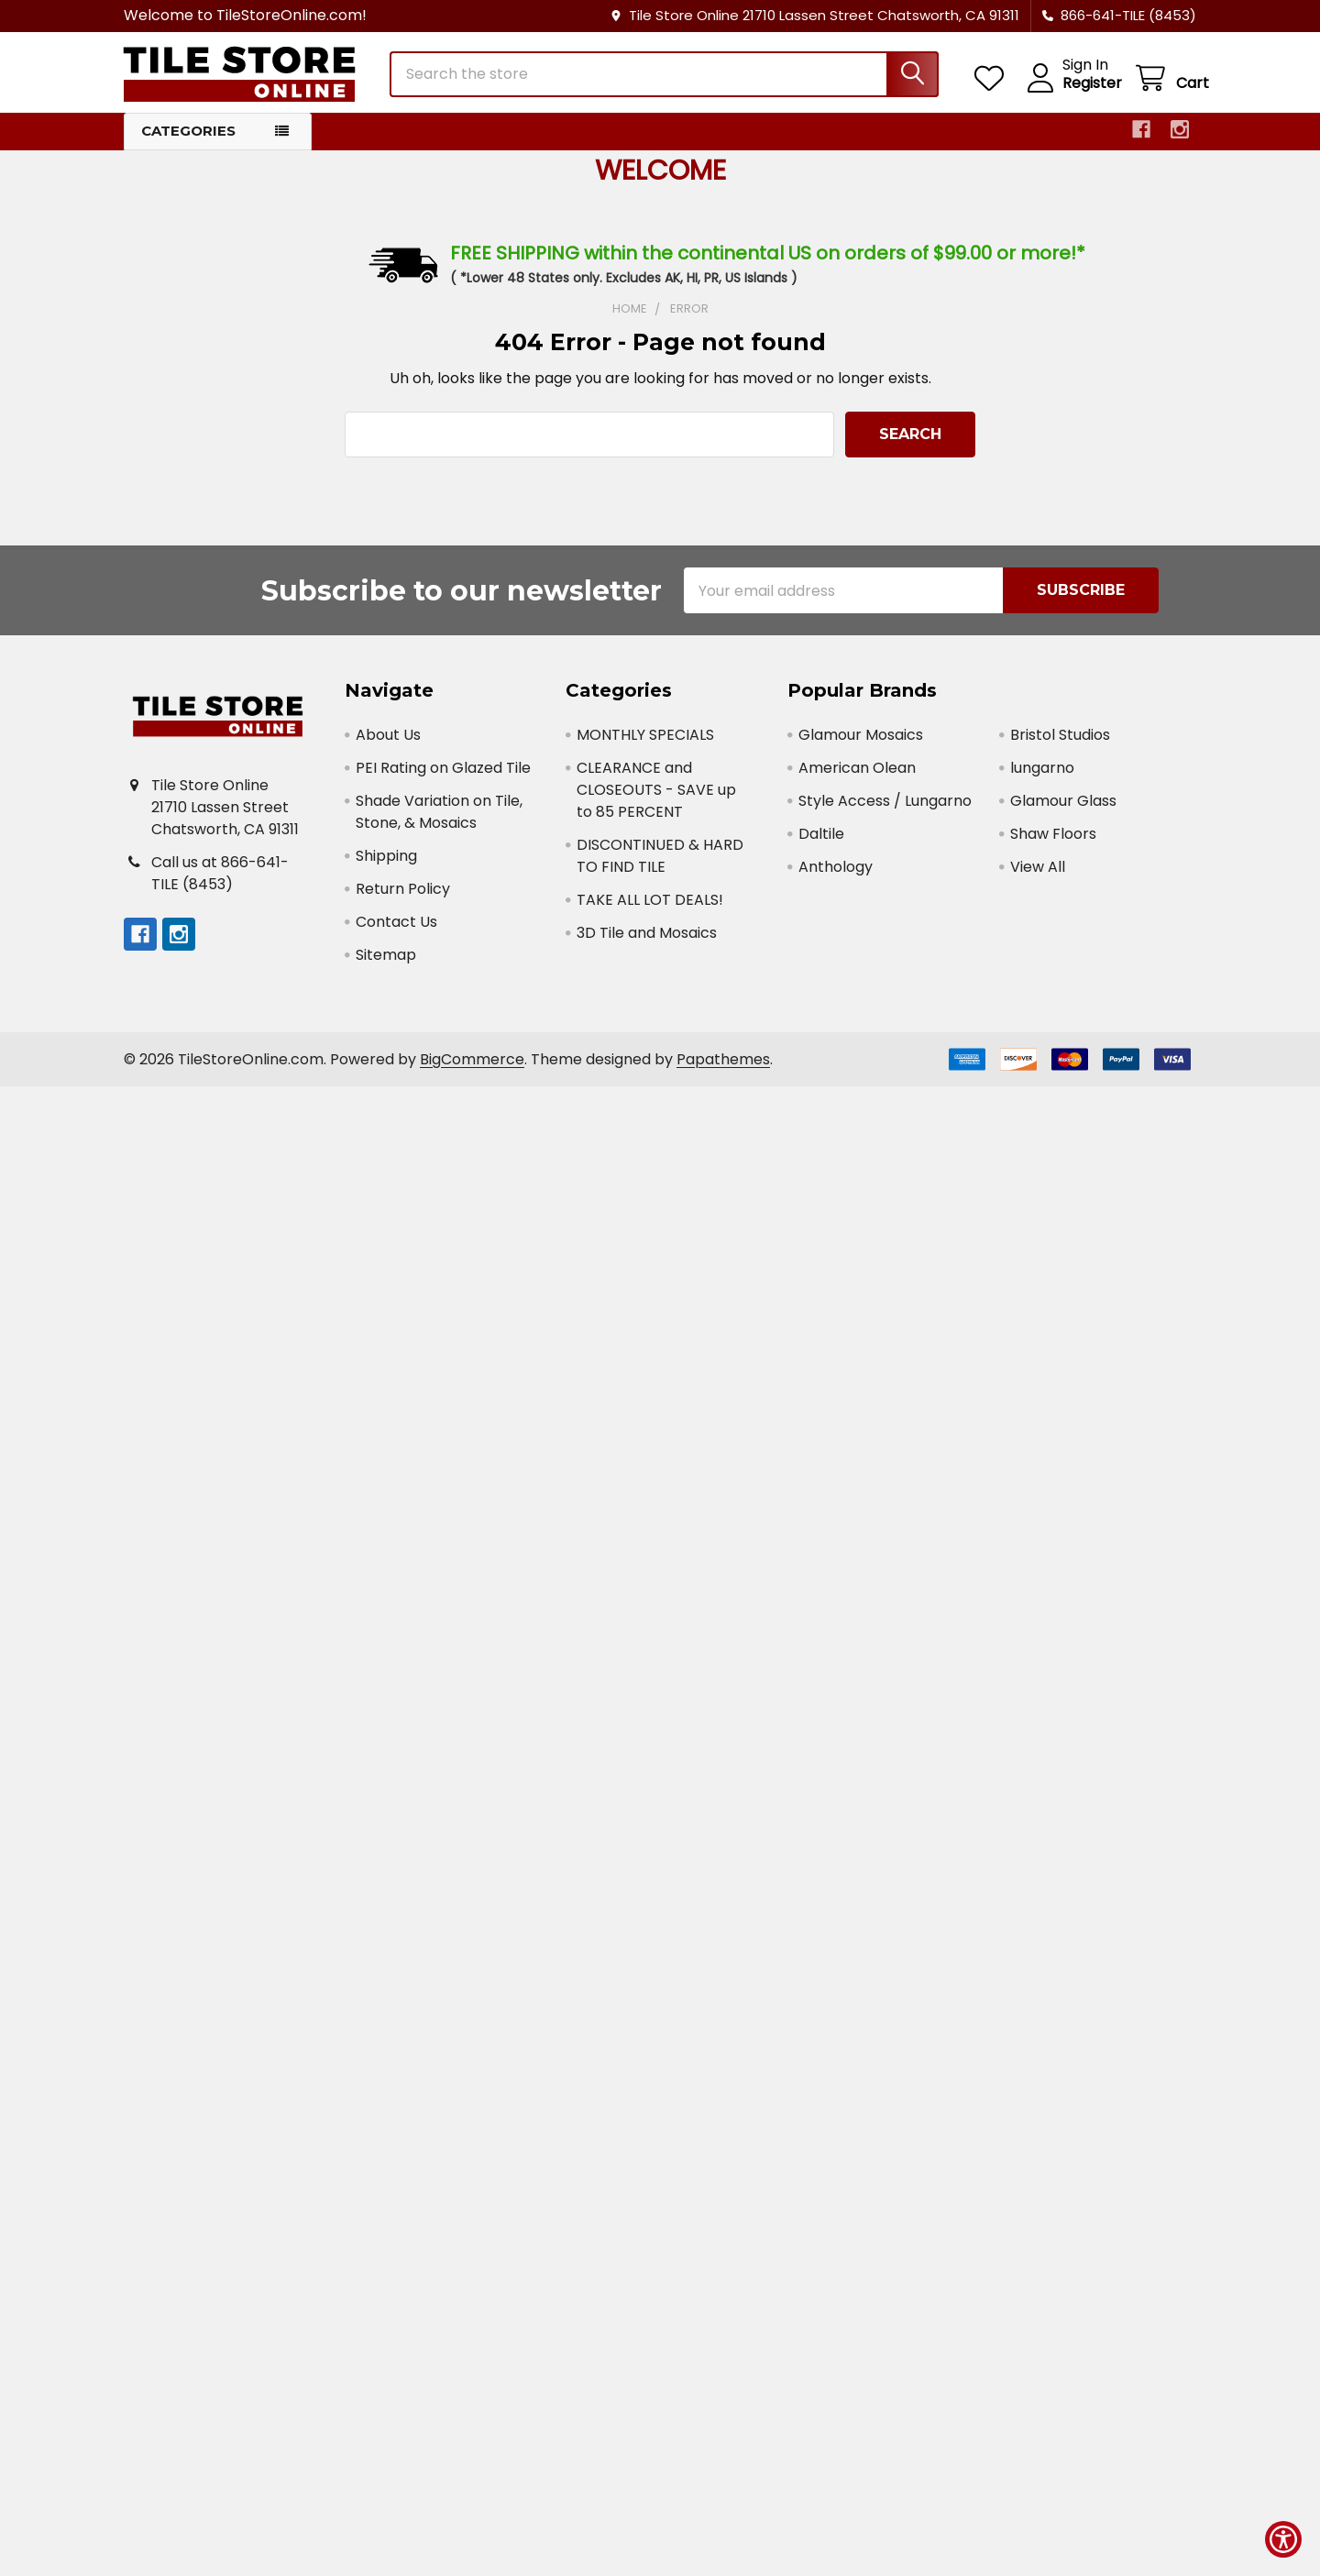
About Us (388, 744)
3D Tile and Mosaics (647, 942)
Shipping (386, 865)
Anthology (835, 876)
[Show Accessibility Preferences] (1283, 2539)
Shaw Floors (1053, 843)
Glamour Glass (1063, 810)
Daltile (821, 843)
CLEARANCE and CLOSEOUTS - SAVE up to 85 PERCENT (656, 799)
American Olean (857, 777)
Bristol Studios (1060, 744)
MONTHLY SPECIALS (645, 744)
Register (1079, 90)
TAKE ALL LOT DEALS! (650, 909)
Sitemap (386, 964)
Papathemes (723, 1069)
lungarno (1042, 777)
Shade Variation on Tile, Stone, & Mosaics (439, 821)
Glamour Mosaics (860, 744)
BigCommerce (472, 1069)
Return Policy (403, 898)
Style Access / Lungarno (885, 810)
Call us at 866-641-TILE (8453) (220, 883)
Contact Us (396, 931)
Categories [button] (188, 140)
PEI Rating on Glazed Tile (443, 777)
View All (1037, 876)
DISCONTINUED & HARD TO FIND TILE (660, 865)
